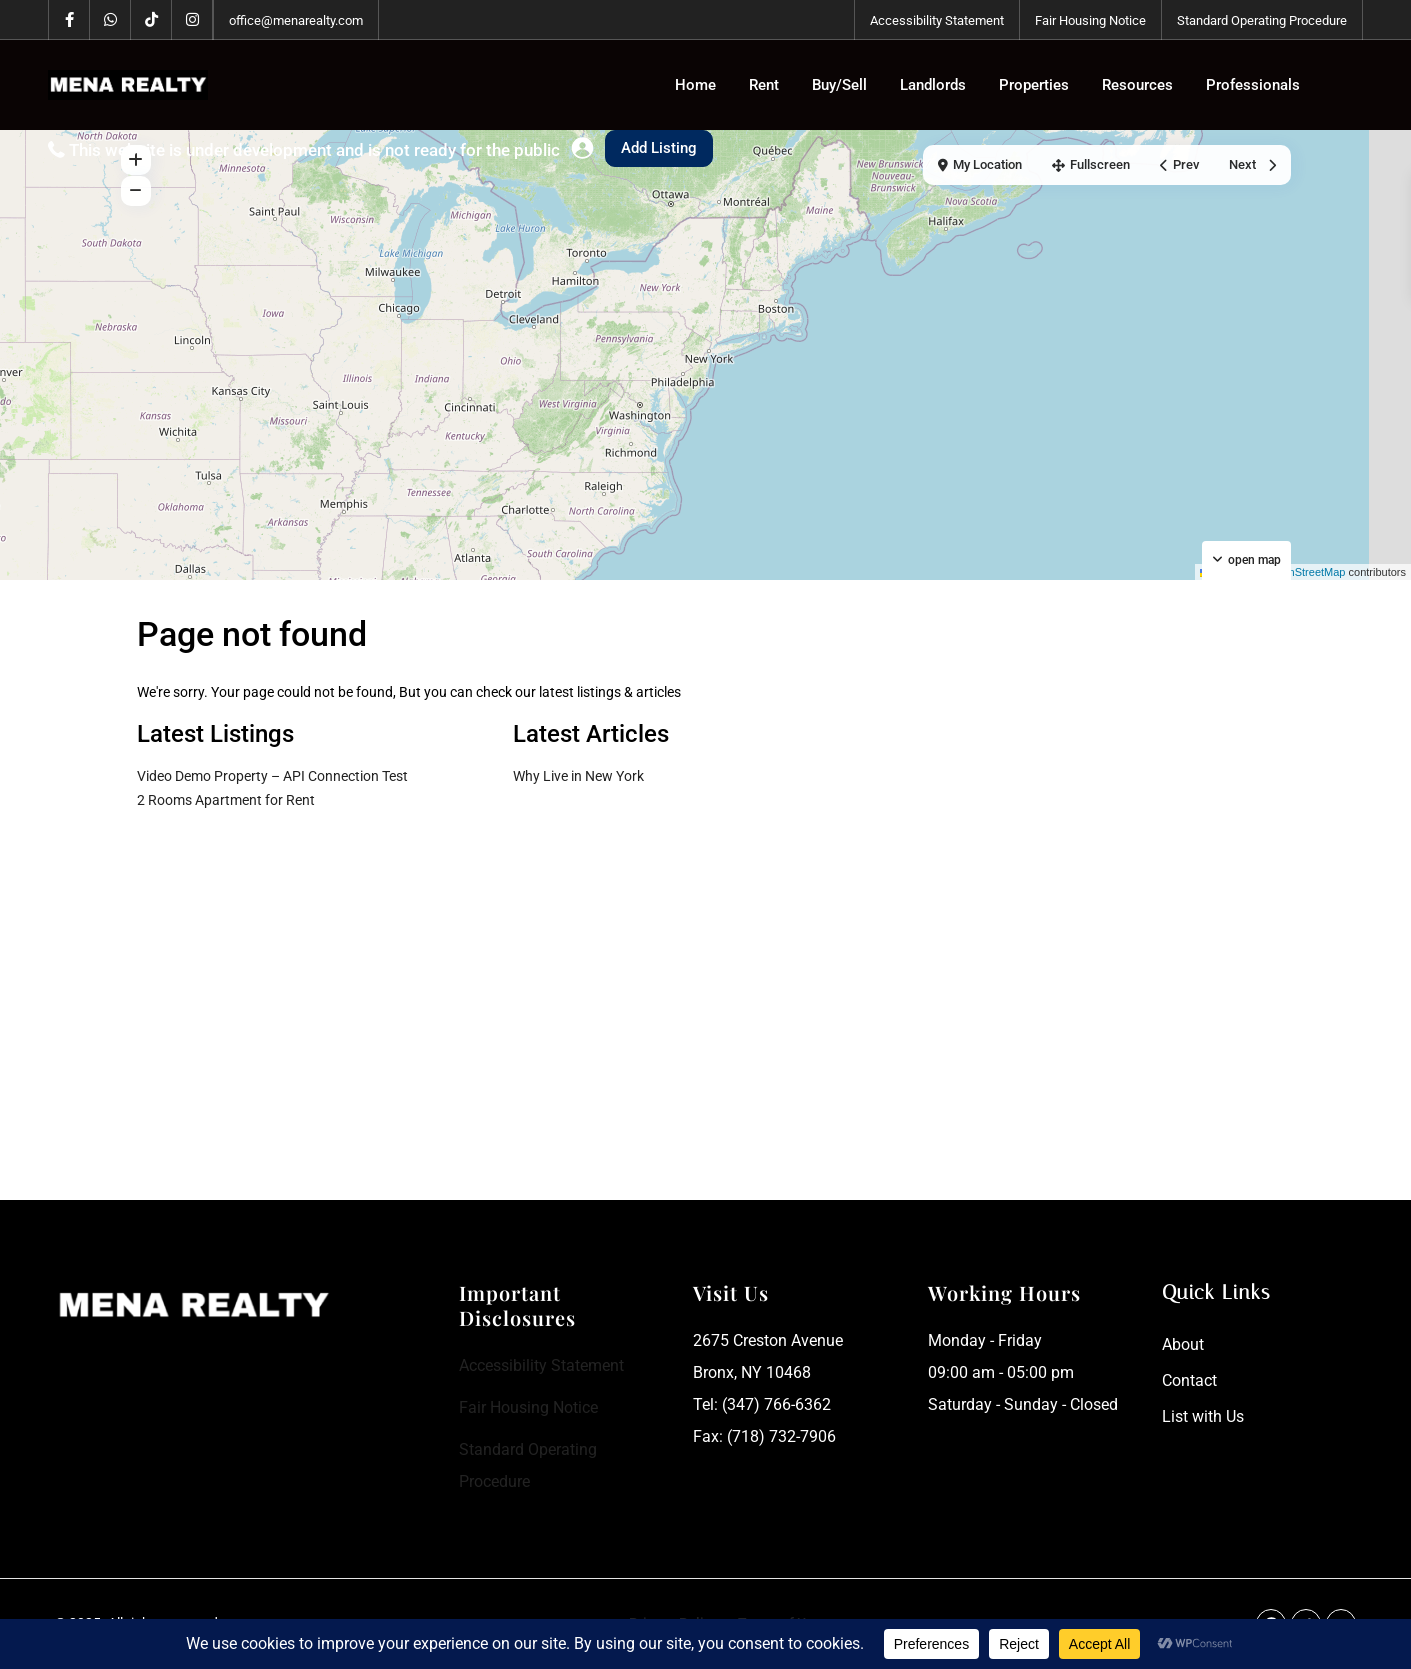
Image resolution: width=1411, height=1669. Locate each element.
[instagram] (192, 20)
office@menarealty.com (296, 20)
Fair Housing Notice (1090, 20)
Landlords (933, 85)
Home (695, 85)
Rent (764, 85)
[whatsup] (110, 20)
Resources (1137, 85)
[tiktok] (151, 20)
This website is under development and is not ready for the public (314, 150)
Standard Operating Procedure (1262, 20)
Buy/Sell (839, 85)
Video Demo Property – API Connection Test (272, 776)
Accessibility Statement (937, 20)
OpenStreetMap (1307, 572)
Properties (1034, 85)
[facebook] (69, 20)
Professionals (1253, 85)
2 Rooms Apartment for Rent (226, 800)
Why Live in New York (578, 776)
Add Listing (659, 148)
